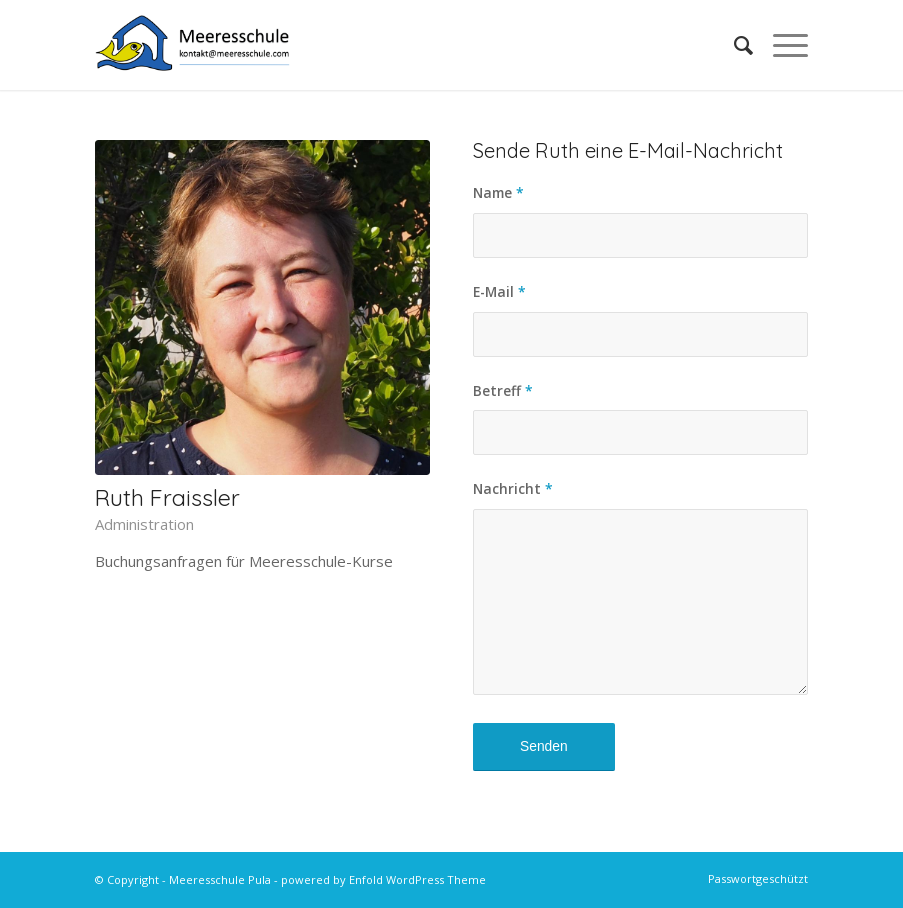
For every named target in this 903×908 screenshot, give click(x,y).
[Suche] (733, 45)
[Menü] (780, 45)
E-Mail (499, 291)
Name (498, 192)
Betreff (503, 390)
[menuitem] (733, 45)
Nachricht (513, 488)
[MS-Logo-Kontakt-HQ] (193, 45)
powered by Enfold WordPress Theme (383, 879)
